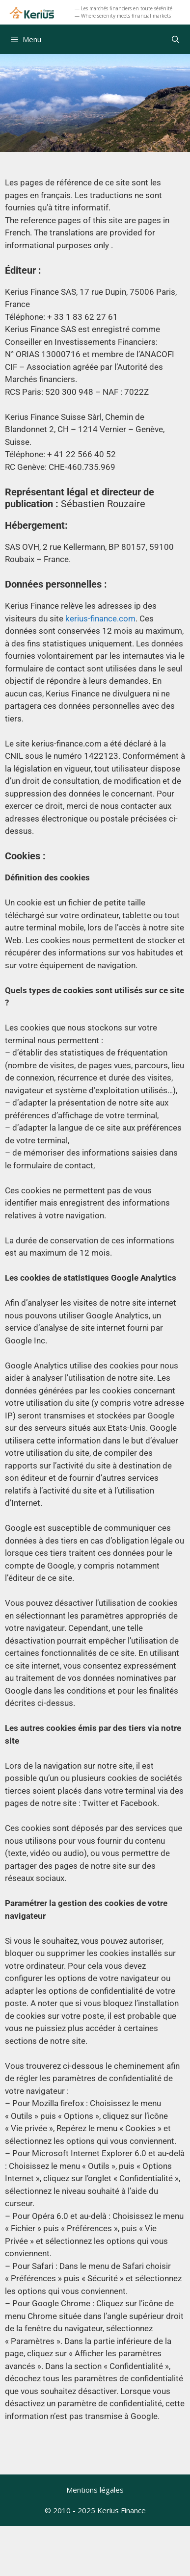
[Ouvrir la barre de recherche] (175, 39)
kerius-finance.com (100, 618)
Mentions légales (95, 2490)
